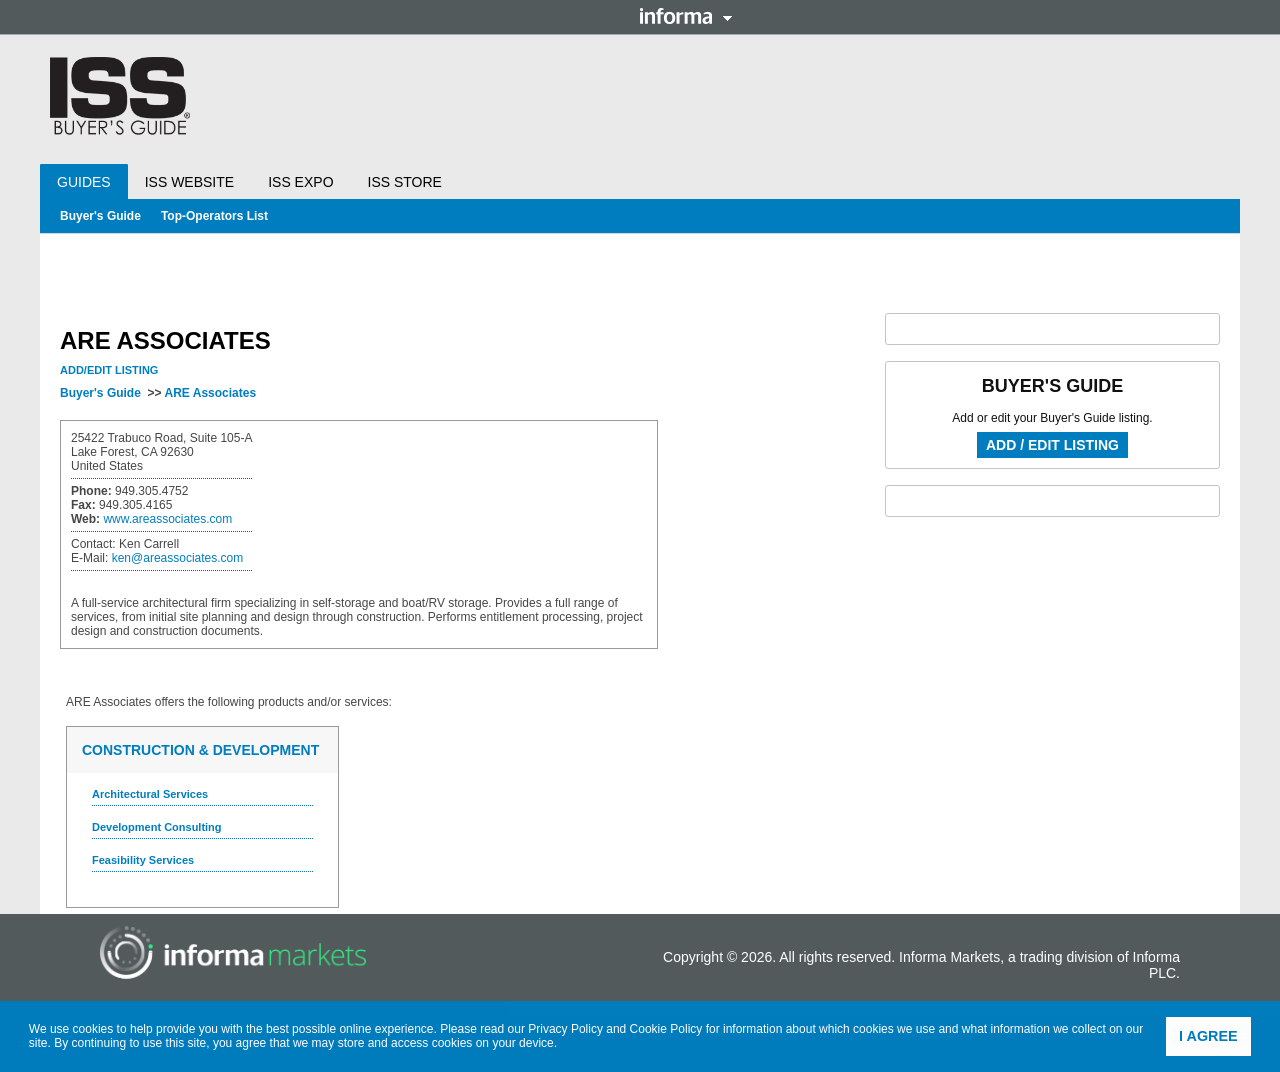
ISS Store (405, 182)
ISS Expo (300, 182)
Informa (686, 16)
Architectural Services (150, 794)
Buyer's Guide (100, 216)
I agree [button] (1208, 1036)
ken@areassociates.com (178, 558)
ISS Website (189, 182)
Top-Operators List (214, 216)
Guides (84, 182)
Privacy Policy (565, 1029)
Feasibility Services (143, 860)
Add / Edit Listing (1052, 445)
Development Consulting (157, 827)
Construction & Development (200, 750)
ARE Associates (210, 393)
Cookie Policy (666, 1029)
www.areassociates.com (167, 519)
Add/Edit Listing (109, 370)
